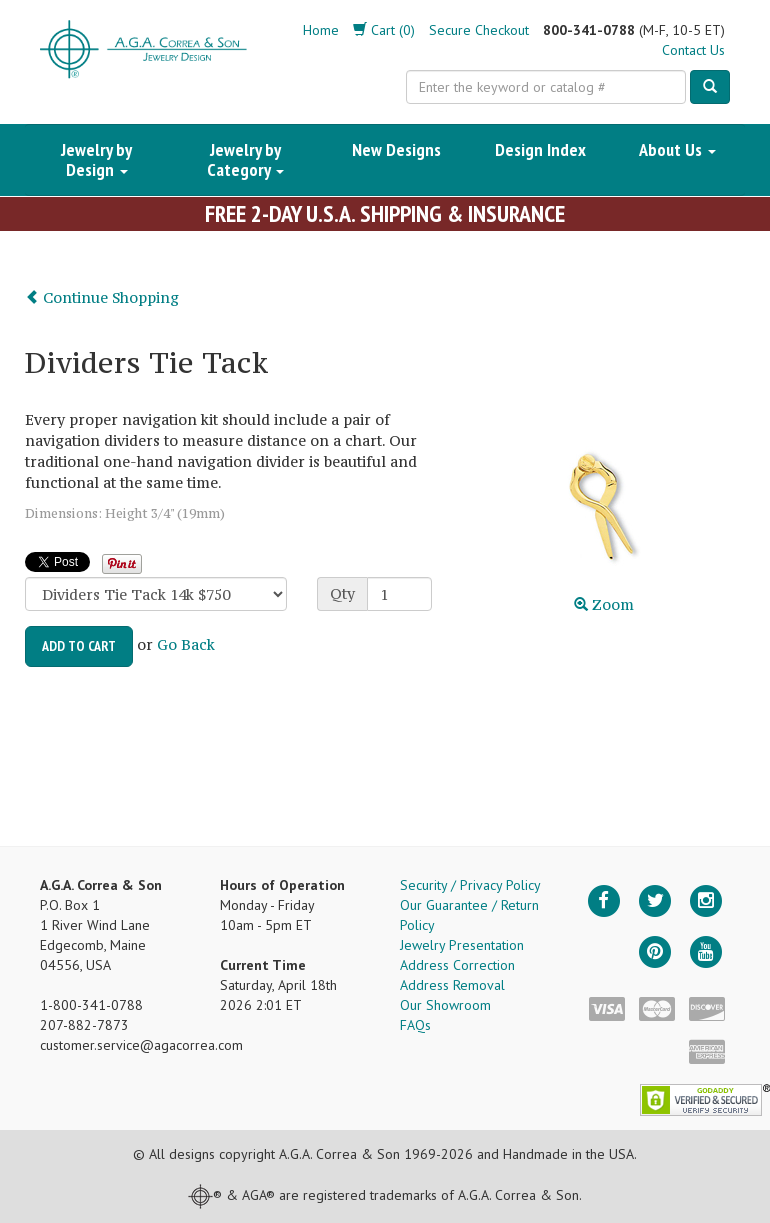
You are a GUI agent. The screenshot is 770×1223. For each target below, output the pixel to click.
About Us (677, 149)
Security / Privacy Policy (470, 885)
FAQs (415, 1025)
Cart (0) (384, 30)
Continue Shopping (102, 297)
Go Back (186, 644)
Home (321, 30)
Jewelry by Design (96, 159)
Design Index (540, 149)
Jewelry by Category (245, 159)
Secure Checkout (479, 30)
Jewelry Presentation (462, 945)
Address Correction (457, 965)
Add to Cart (79, 646)
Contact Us (693, 50)
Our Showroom (445, 1005)
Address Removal (452, 985)
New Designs (396, 149)
